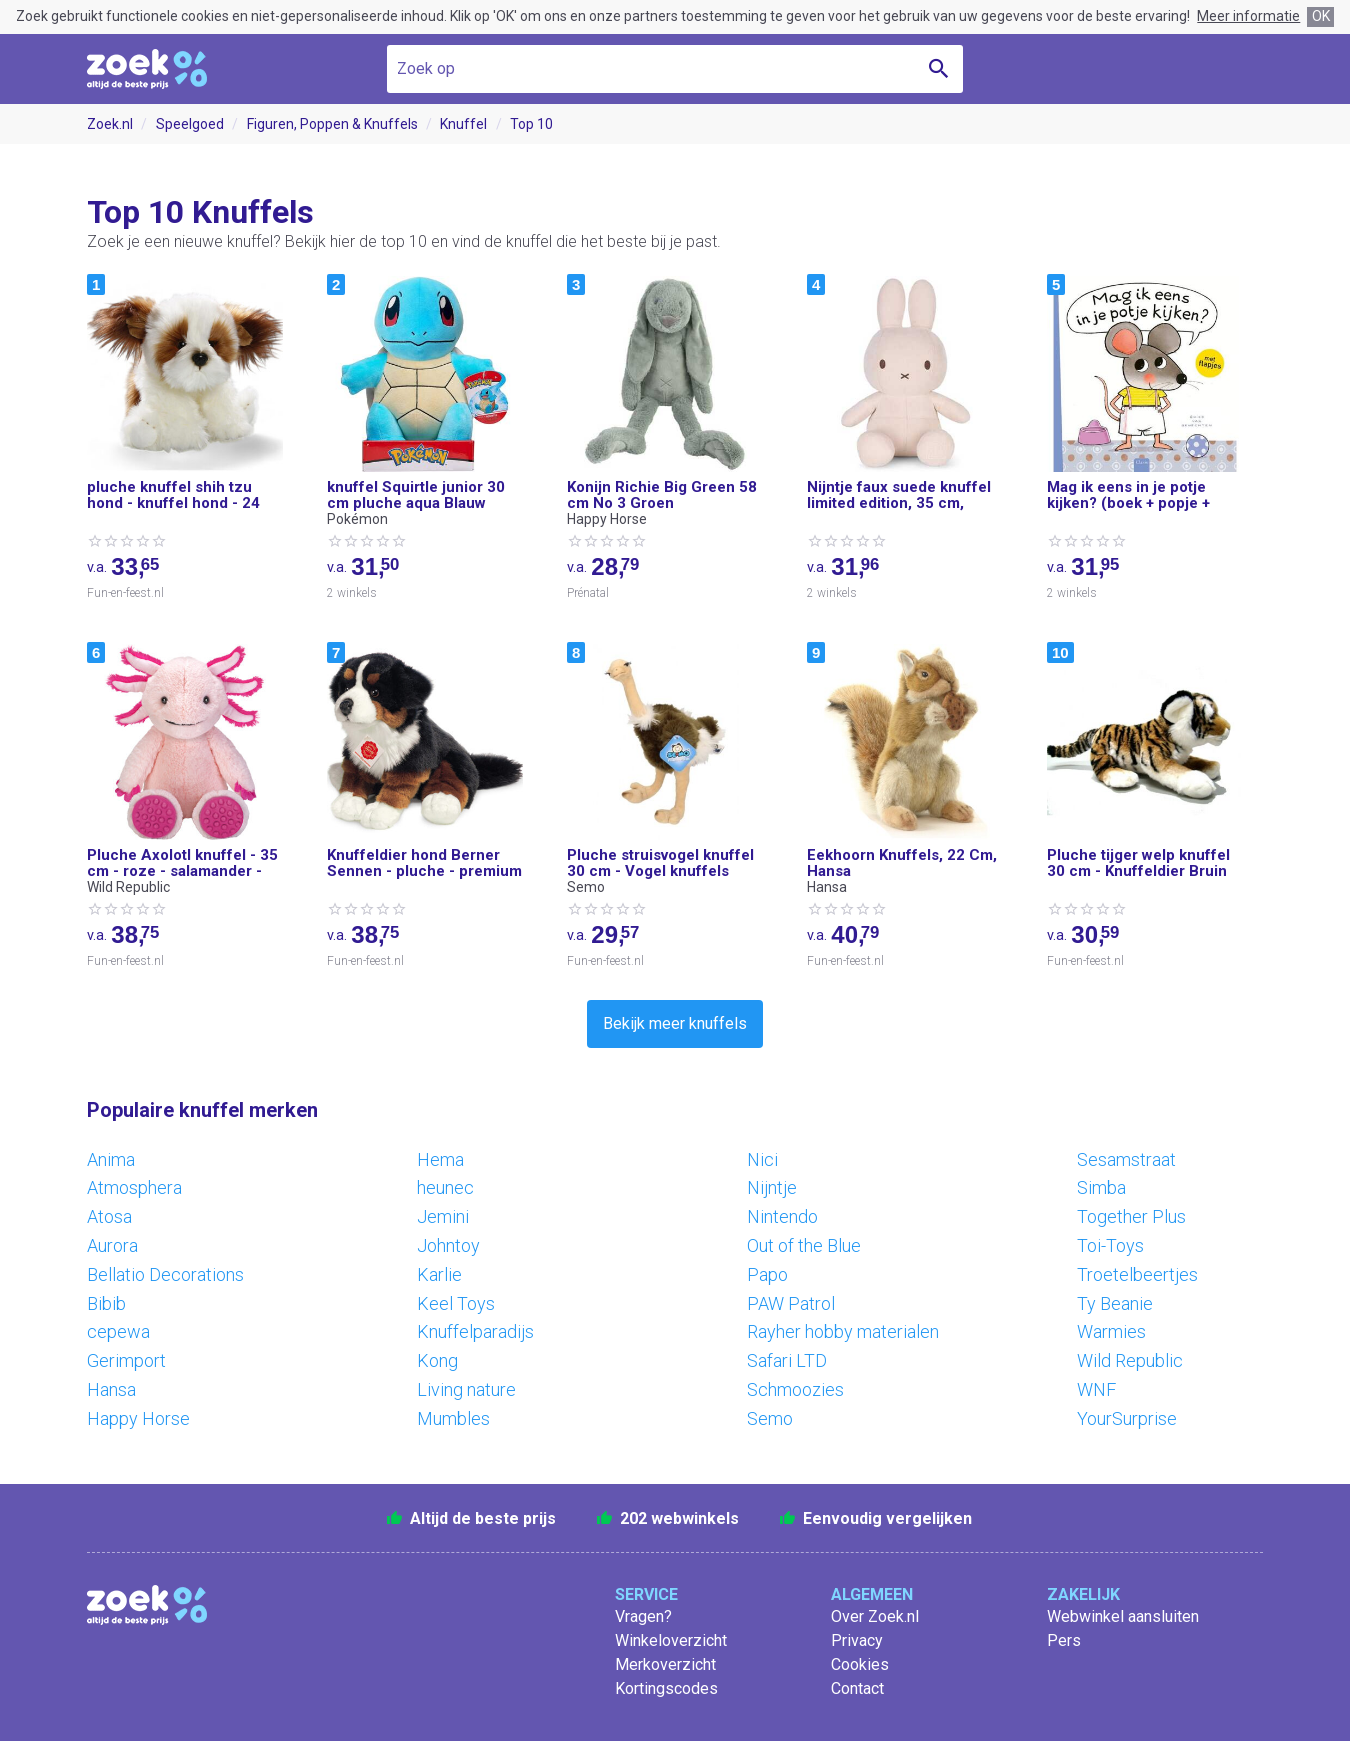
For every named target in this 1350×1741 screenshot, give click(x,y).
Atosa (109, 1216)
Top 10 (531, 124)
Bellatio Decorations (165, 1274)
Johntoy (448, 1245)
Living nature (466, 1389)
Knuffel (463, 124)
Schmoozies (795, 1389)
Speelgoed (190, 124)
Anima (111, 1159)
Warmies (1111, 1331)
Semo (770, 1418)
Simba (1101, 1187)
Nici (762, 1159)
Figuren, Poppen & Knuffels (332, 124)
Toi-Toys (1110, 1245)
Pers (1064, 1640)
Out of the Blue (804, 1245)
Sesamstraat (1126, 1159)
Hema (440, 1159)
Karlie (439, 1274)
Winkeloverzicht (671, 1640)
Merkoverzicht (665, 1664)
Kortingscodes (666, 1688)
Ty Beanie (1115, 1303)
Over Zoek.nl (875, 1616)
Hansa (111, 1389)
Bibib (106, 1303)
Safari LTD (787, 1360)
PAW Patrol (791, 1303)
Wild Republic (1130, 1360)
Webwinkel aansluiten (1123, 1616)
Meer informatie (1248, 16)
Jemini (443, 1216)
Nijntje (772, 1187)
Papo (767, 1274)
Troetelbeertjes (1137, 1274)
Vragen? (643, 1616)
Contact (857, 1688)
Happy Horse (138, 1418)
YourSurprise (1127, 1418)
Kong (437, 1360)
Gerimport (126, 1360)
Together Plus (1131, 1216)
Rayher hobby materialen (843, 1331)
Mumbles (453, 1418)
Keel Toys (456, 1303)
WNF (1096, 1389)
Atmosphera (134, 1187)
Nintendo (782, 1216)
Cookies (860, 1664)
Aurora (112, 1245)
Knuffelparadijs (475, 1331)
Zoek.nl (110, 124)
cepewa (118, 1331)
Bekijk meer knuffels (675, 1023)
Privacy (857, 1640)
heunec (445, 1187)
